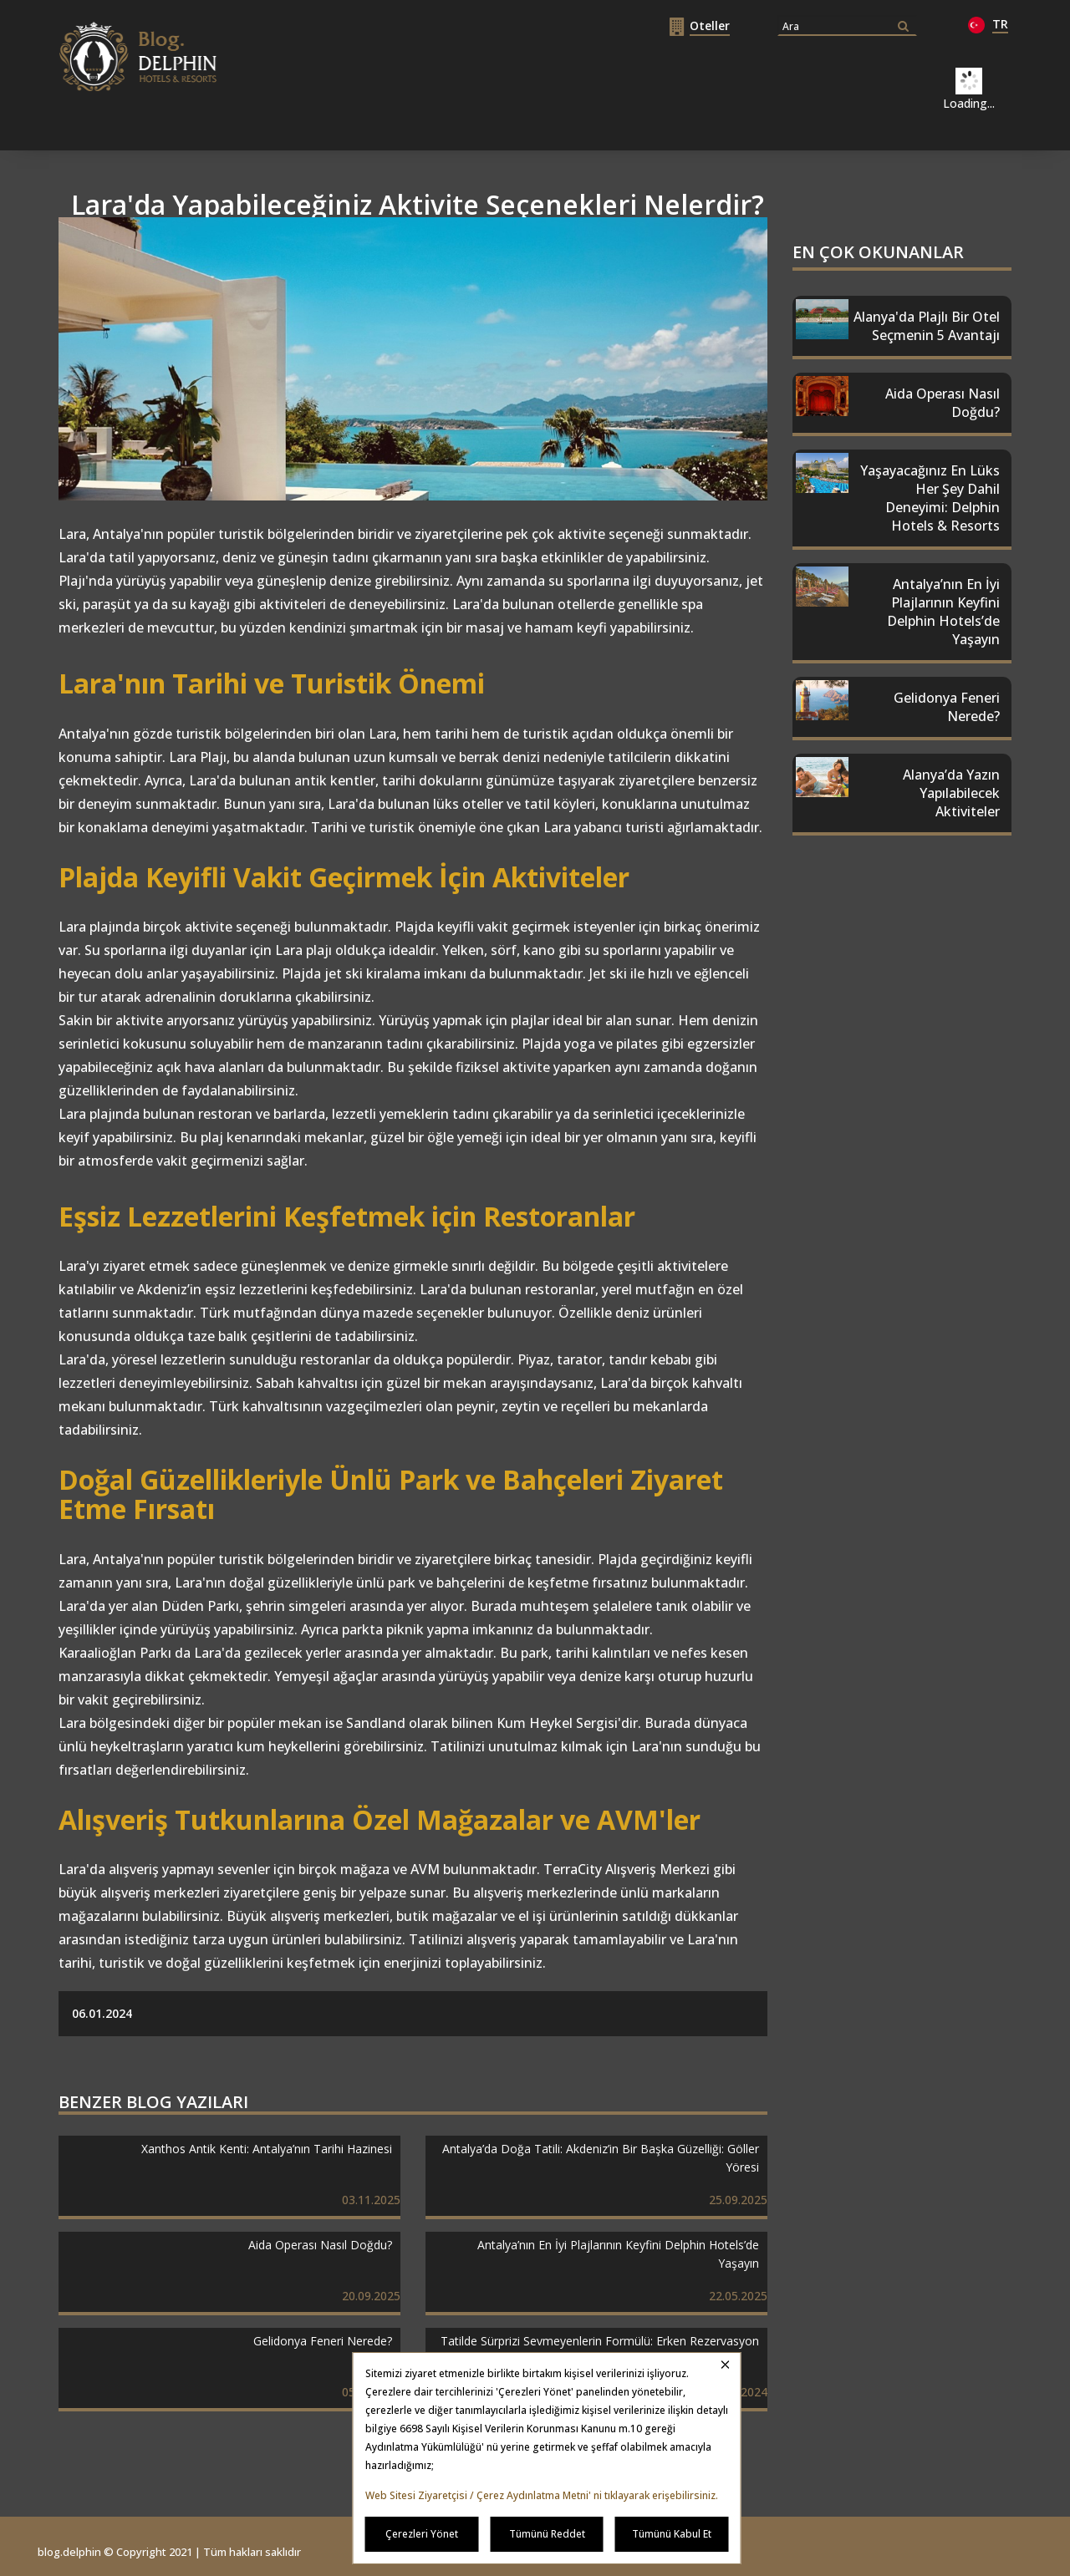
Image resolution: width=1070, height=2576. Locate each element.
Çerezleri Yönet (421, 2534)
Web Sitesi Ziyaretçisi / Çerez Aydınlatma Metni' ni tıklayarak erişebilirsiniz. (541, 2495)
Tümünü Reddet (547, 2534)
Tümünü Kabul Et (671, 2534)
